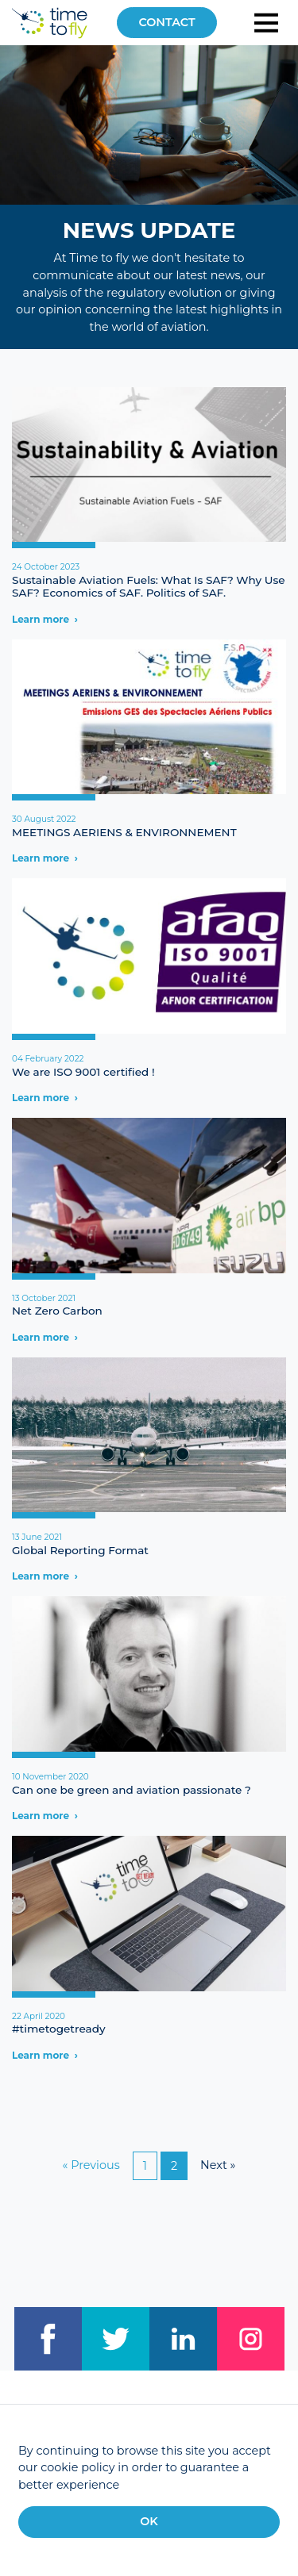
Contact (166, 22)
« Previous (91, 2165)
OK (149, 2521)
